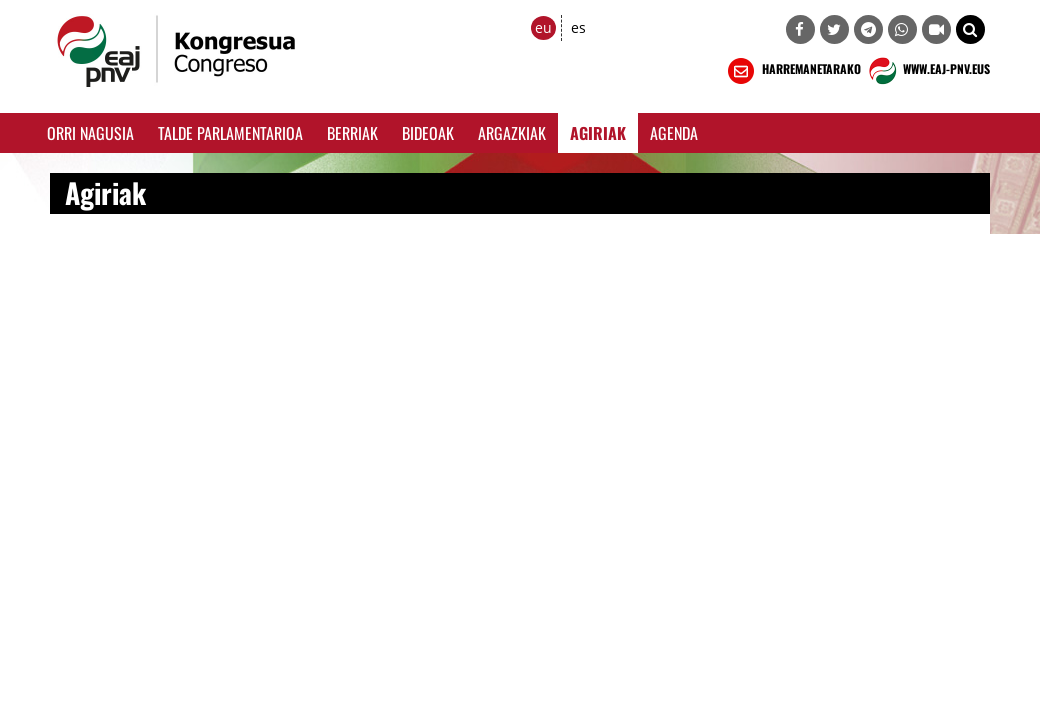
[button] (970, 29)
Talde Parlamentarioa (230, 133)
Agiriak (598, 133)
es (578, 27)
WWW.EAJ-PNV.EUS (927, 71)
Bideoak (428, 133)
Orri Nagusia (90, 133)
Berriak (352, 133)
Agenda (674, 133)
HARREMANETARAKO (792, 71)
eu (543, 27)
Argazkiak (512, 133)
